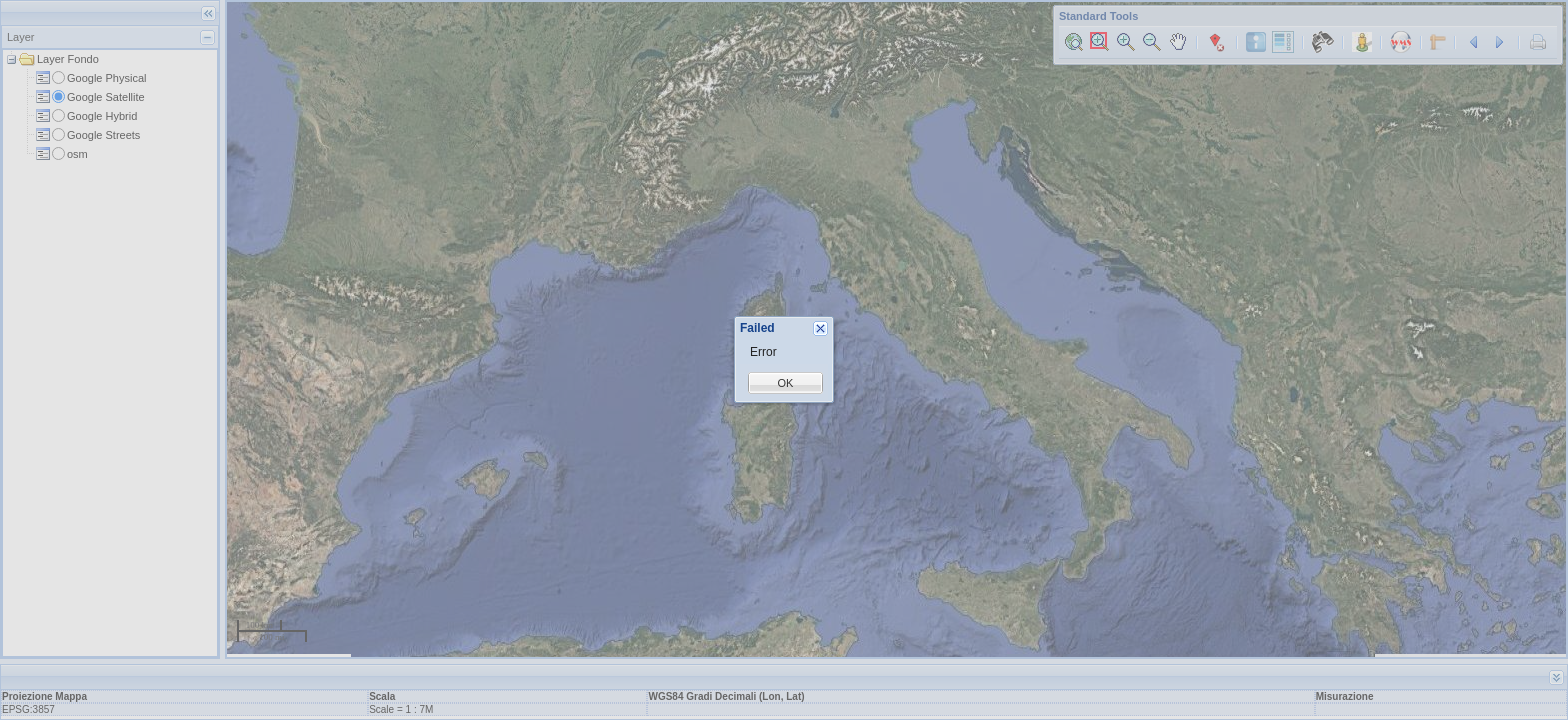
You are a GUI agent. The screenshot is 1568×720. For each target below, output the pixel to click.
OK (786, 383)
